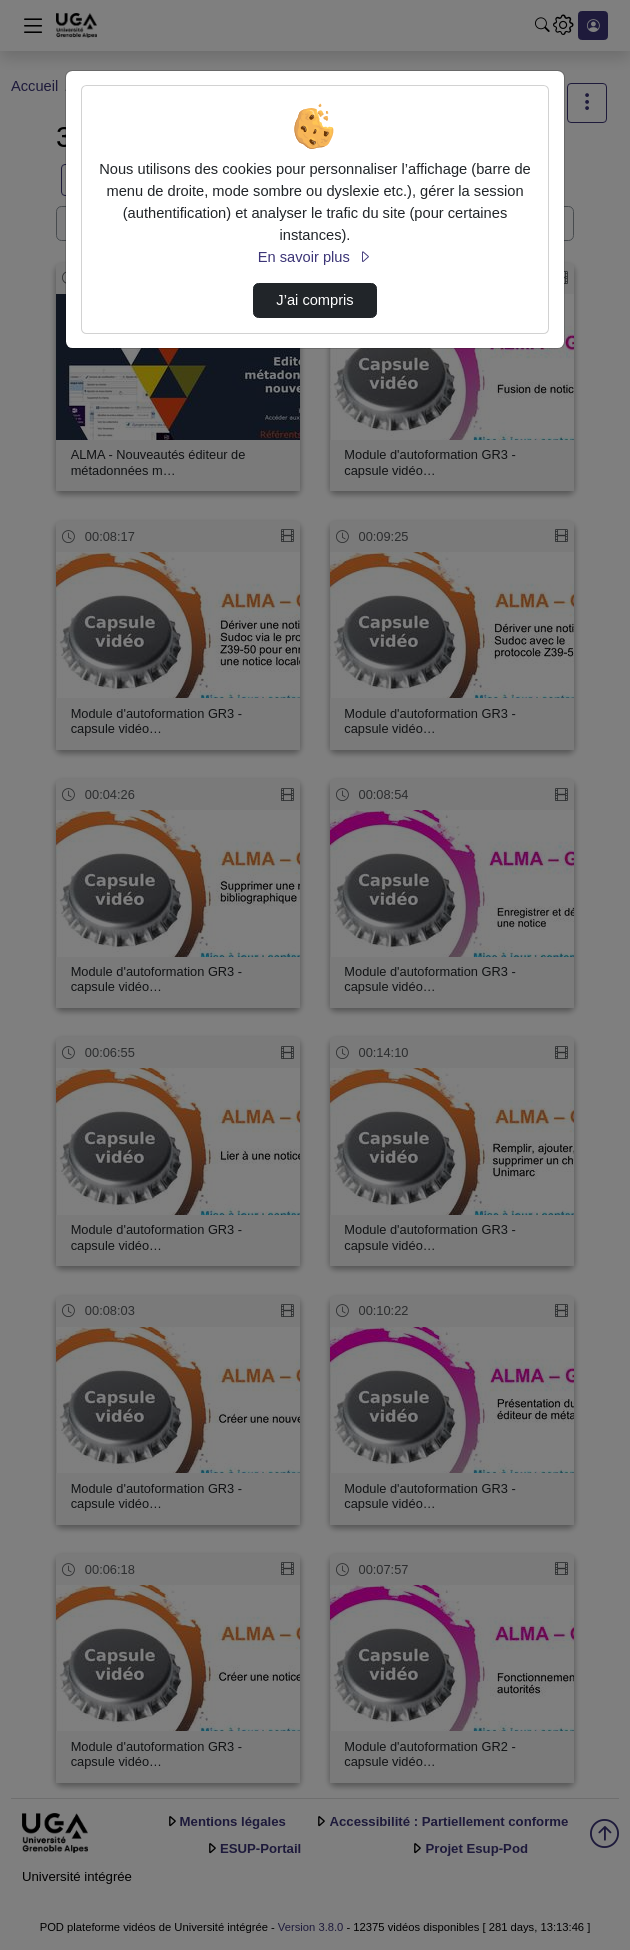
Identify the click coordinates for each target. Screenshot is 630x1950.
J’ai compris (314, 300)
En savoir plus (315, 257)
